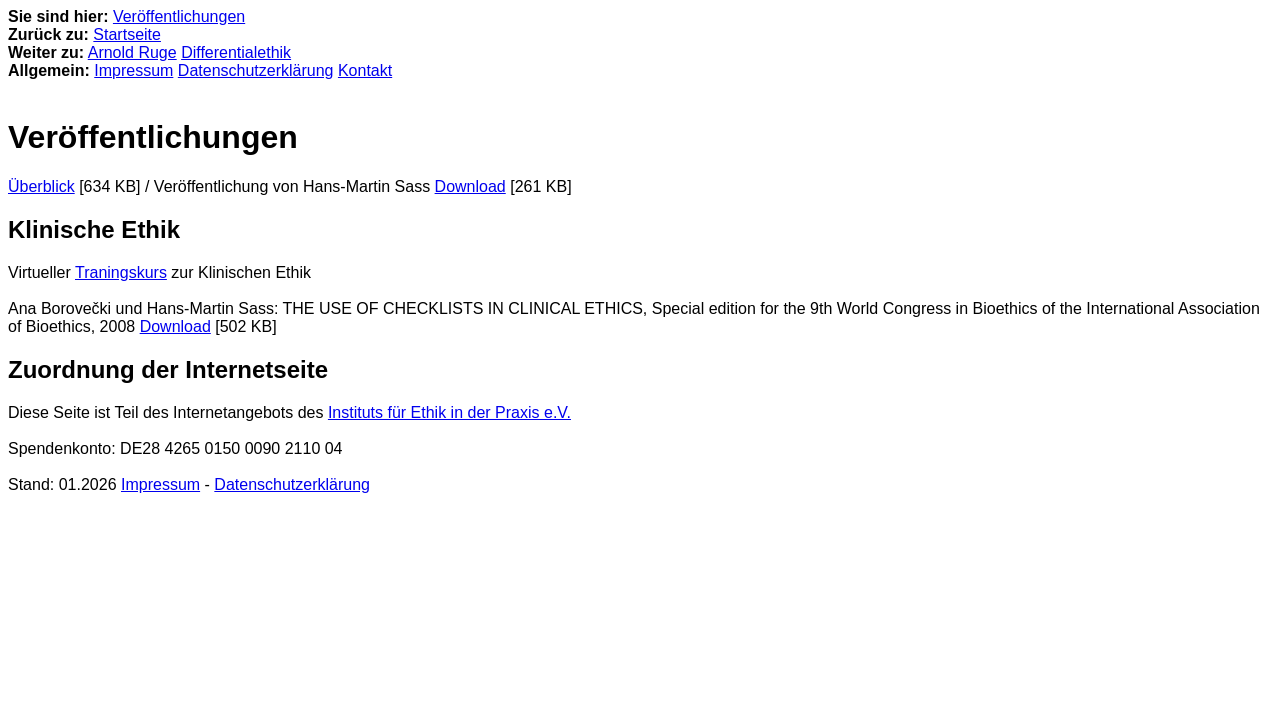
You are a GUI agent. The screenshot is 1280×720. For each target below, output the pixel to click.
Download (470, 186)
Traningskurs (121, 272)
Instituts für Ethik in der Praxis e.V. (449, 412)
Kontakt (365, 70)
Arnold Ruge (132, 52)
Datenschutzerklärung (256, 70)
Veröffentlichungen (179, 16)
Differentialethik (236, 52)
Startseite (127, 34)
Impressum (133, 70)
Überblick (41, 186)
